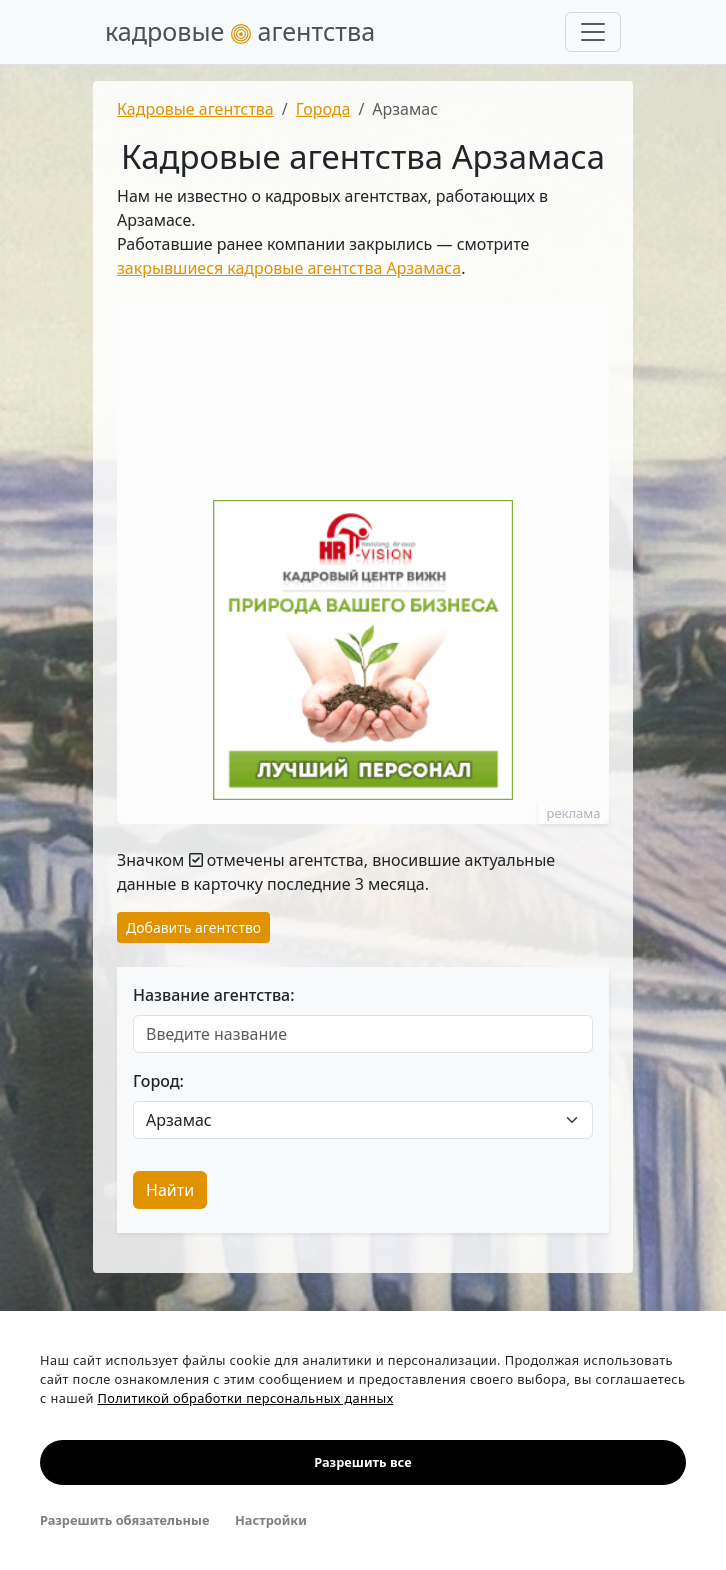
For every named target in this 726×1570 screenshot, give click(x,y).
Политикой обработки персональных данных (245, 1398)
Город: (158, 1081)
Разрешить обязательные (124, 1520)
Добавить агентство (193, 927)
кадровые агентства (240, 31)
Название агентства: (214, 995)
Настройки (271, 1520)
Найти (170, 1190)
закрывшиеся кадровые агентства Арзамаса (289, 268)
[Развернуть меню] (593, 32)
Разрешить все (362, 1462)
